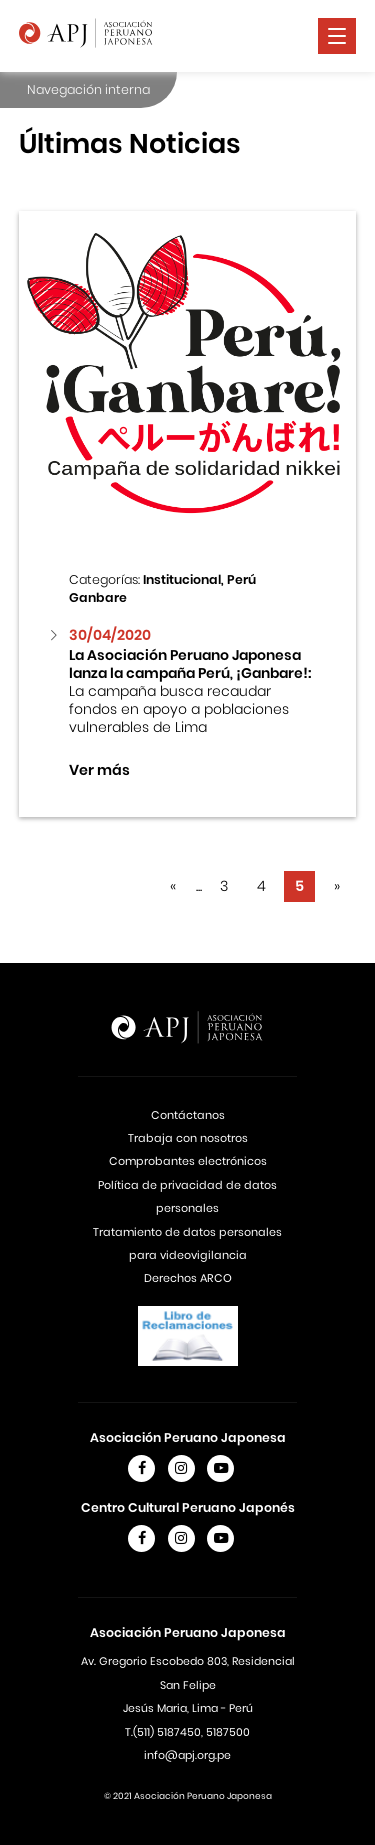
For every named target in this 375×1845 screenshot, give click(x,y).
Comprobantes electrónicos (188, 1161)
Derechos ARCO (188, 1278)
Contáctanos (188, 1115)
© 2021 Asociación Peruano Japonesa (188, 1796)
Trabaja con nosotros (188, 1138)
